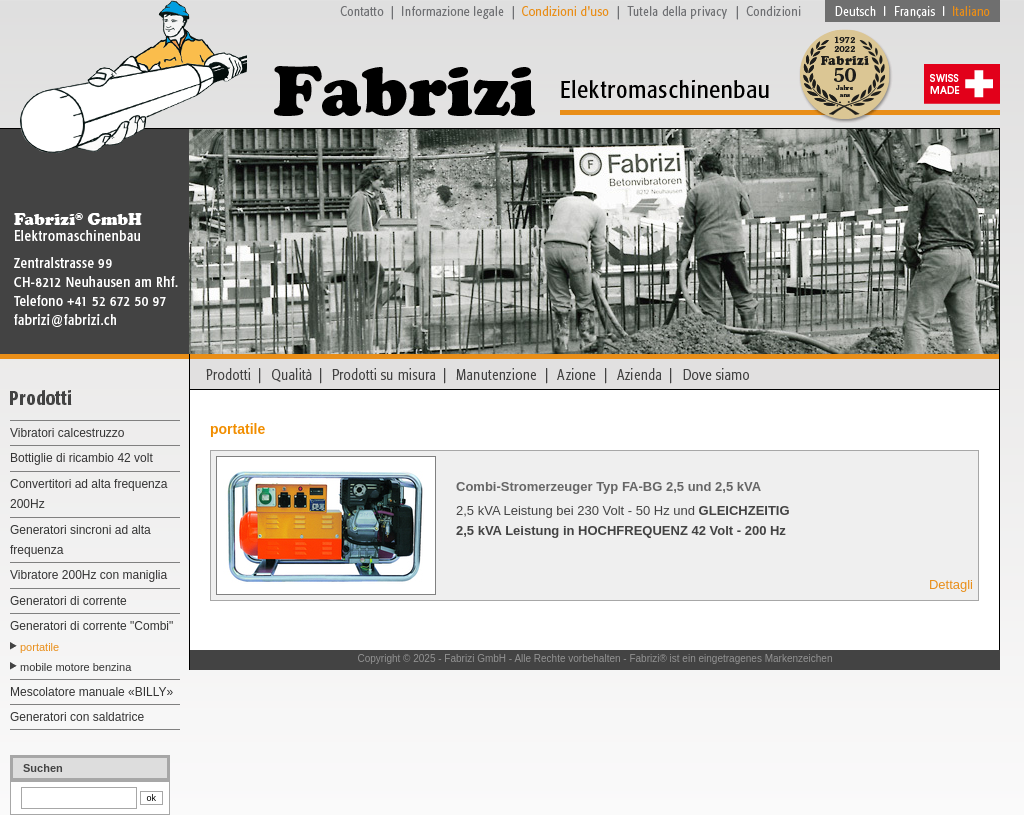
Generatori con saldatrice (77, 717)
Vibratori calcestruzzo (67, 433)
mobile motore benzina (75, 667)
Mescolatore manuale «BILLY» (91, 692)
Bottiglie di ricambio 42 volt (81, 458)
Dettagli (951, 584)
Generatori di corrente (68, 601)
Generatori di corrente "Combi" (91, 626)
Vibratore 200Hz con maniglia (88, 575)
